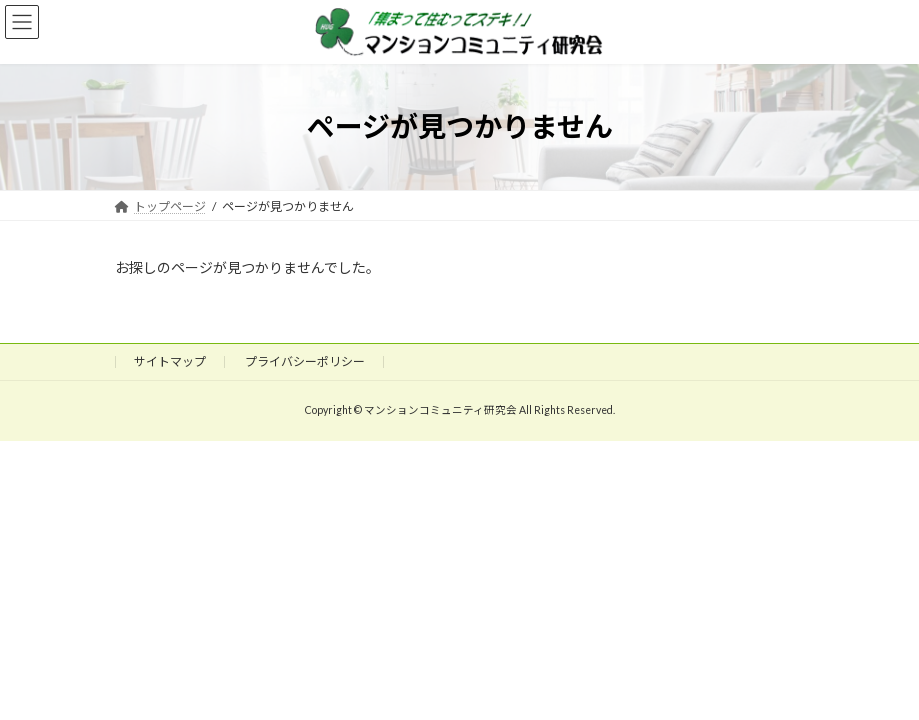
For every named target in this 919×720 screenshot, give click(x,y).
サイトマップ (170, 361)
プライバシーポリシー (305, 361)
